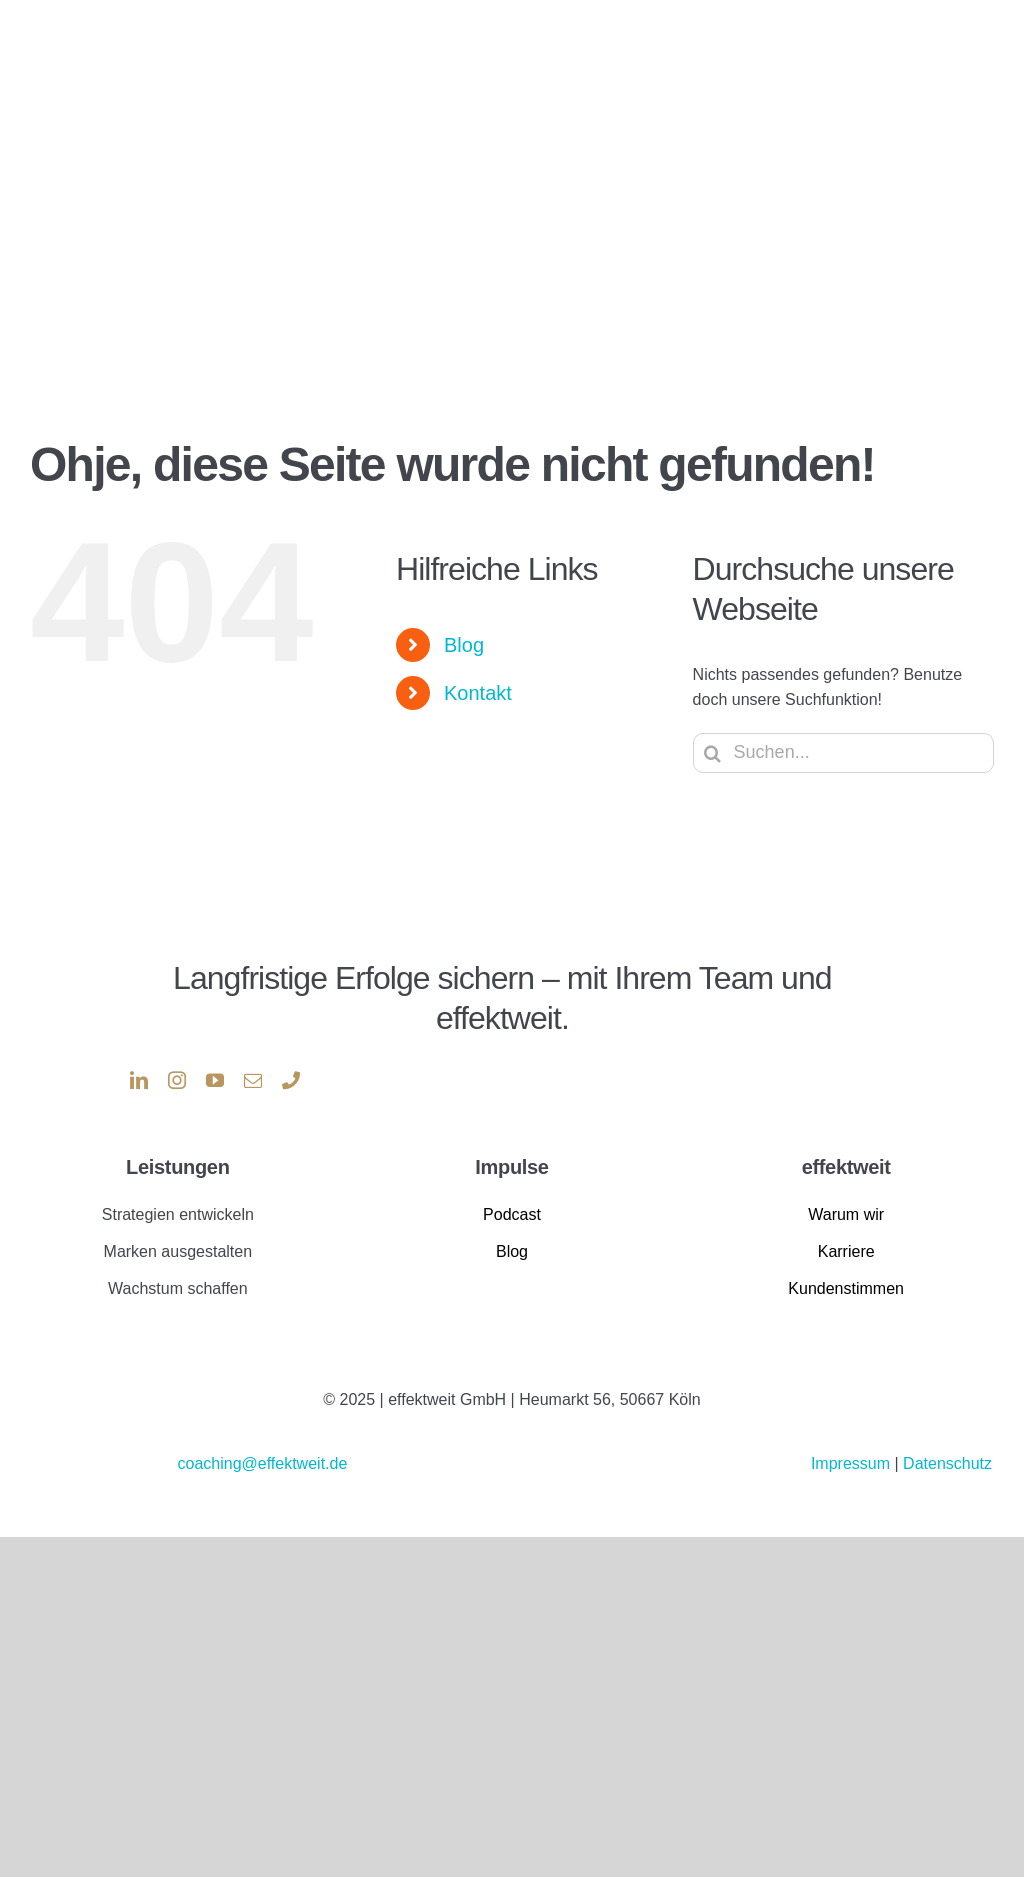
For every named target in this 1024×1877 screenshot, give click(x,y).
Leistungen (177, 1167)
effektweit (846, 1167)
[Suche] (713, 753)
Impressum (853, 1463)
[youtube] (215, 1080)
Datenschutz (947, 1463)
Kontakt (478, 693)
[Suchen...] (843, 753)
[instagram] (177, 1080)
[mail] (253, 1080)
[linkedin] (139, 1080)
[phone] (291, 1080)
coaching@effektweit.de (262, 1463)
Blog (464, 645)
